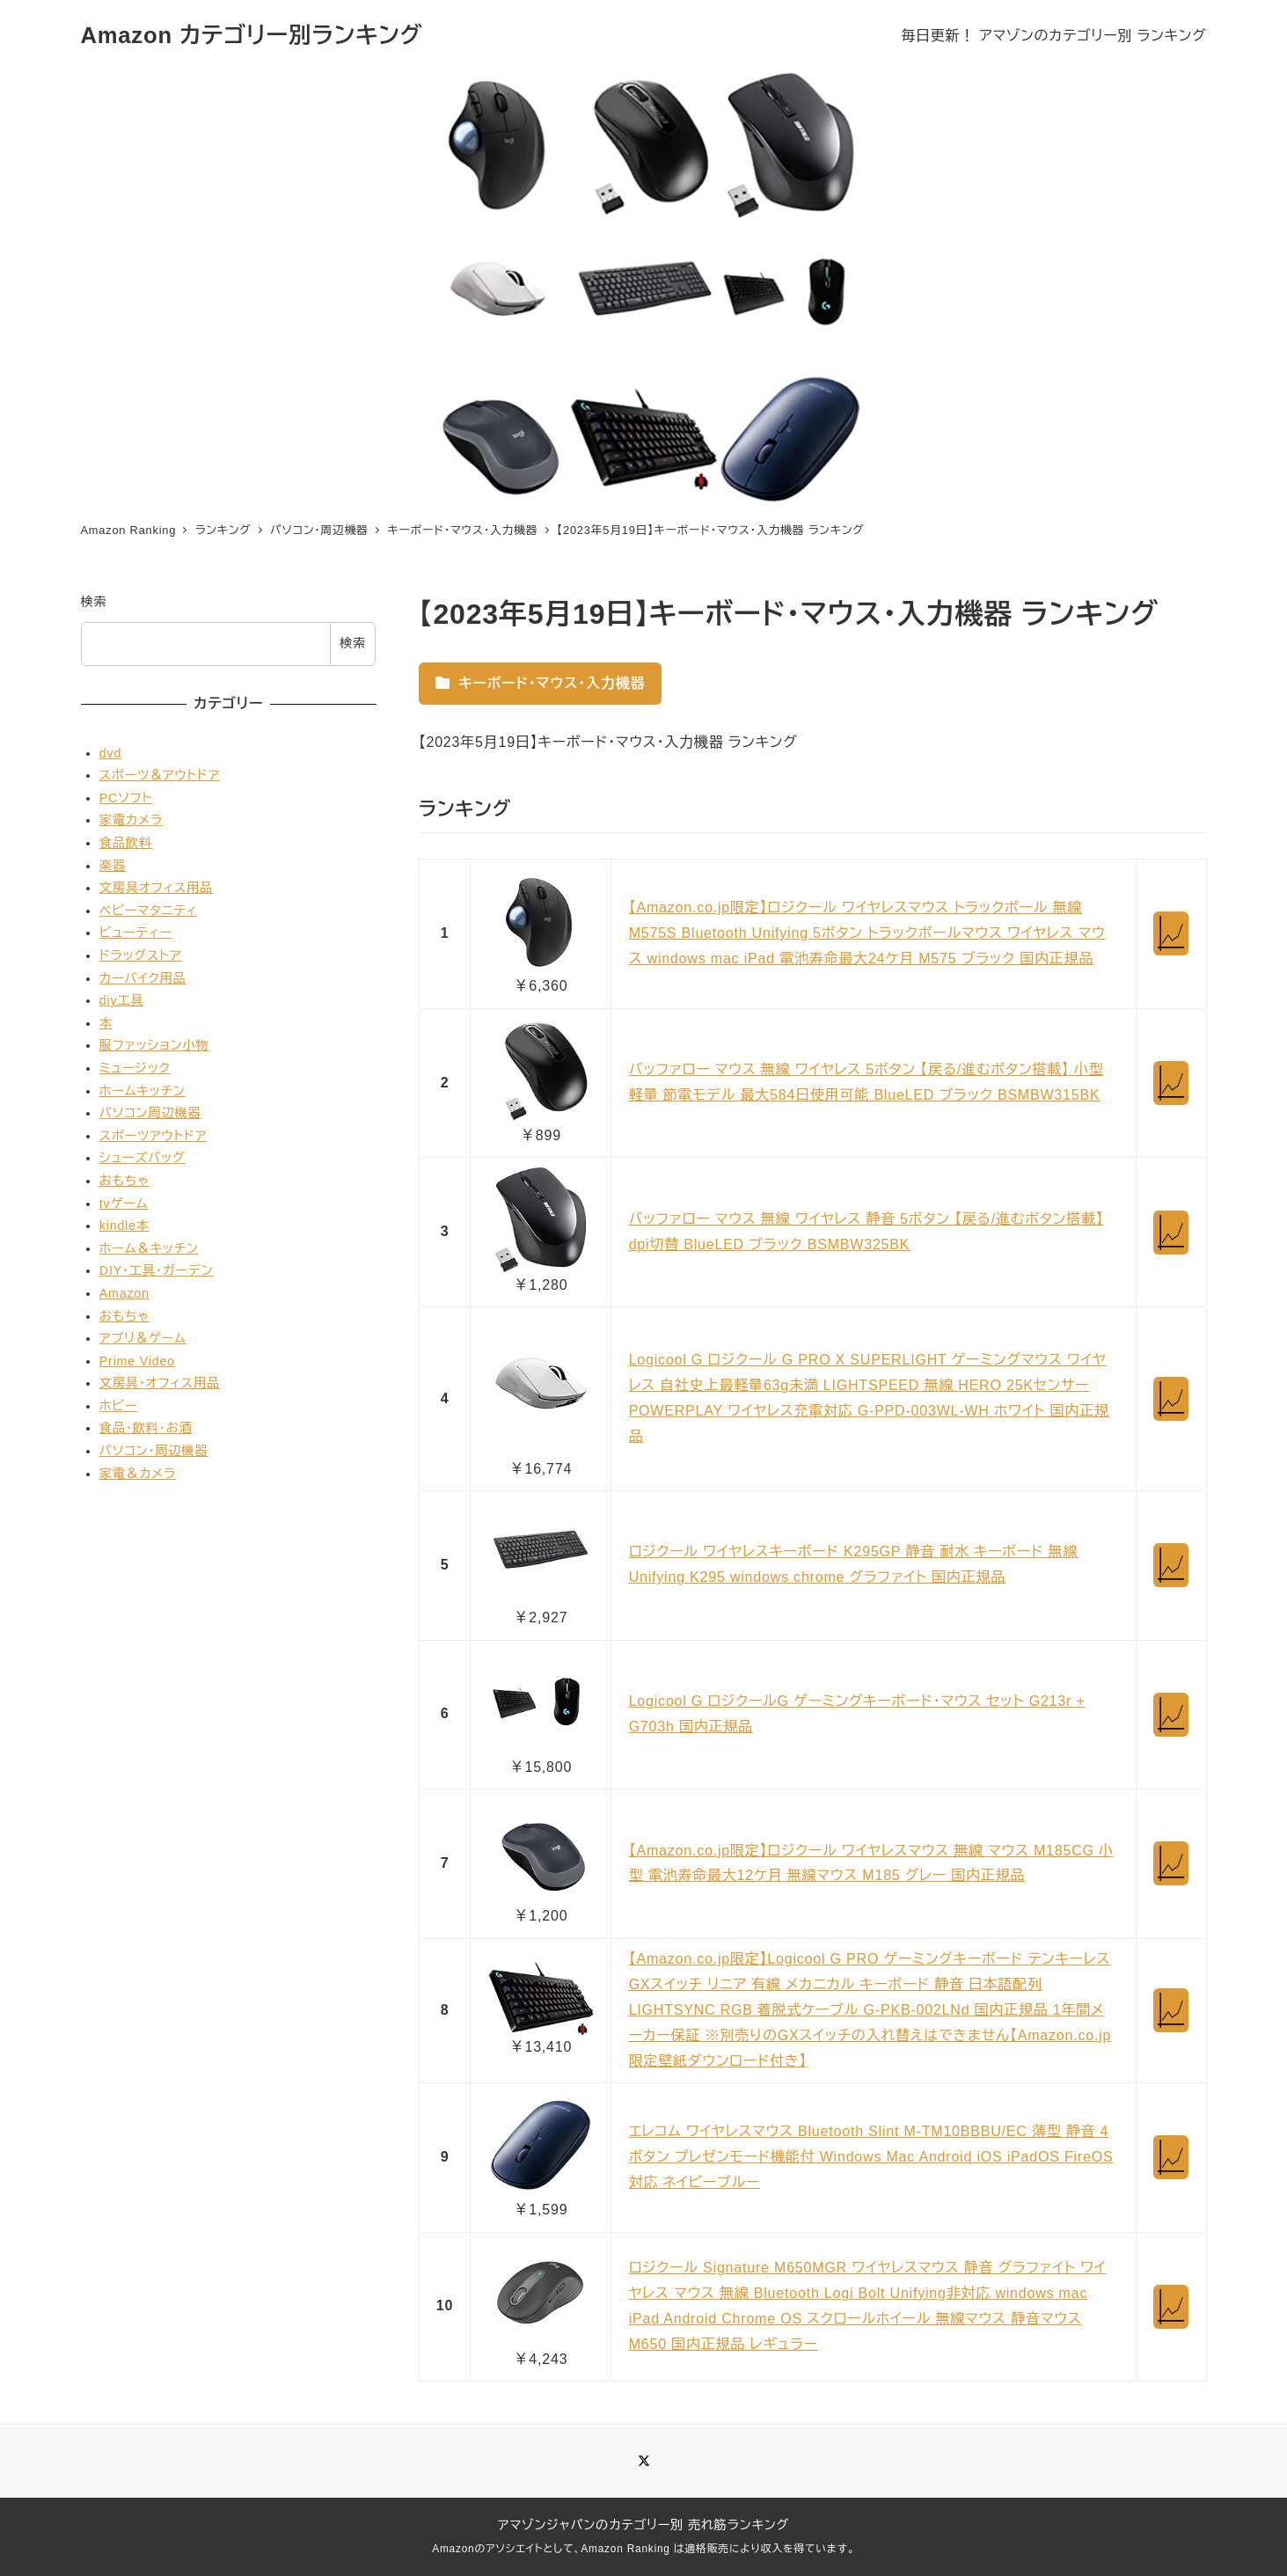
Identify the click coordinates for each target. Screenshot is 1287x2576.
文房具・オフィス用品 (159, 1383)
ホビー (118, 1406)
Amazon (124, 1293)
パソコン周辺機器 (150, 1113)
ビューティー (135, 933)
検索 (94, 602)
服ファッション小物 (153, 1045)
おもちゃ (124, 1181)
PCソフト (125, 798)
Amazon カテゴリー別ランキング (252, 35)
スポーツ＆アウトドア (159, 775)
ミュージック (135, 1068)
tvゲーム (123, 1204)
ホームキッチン (142, 1091)
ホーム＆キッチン (149, 1248)
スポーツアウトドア (153, 1136)
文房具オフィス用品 (156, 888)
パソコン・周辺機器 (153, 1451)
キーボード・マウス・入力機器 (540, 683)
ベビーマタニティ (148, 911)
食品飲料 (125, 843)
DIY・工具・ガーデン (156, 1270)
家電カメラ (131, 820)
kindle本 (124, 1225)
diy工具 (121, 1000)
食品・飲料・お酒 (146, 1428)
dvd (110, 753)
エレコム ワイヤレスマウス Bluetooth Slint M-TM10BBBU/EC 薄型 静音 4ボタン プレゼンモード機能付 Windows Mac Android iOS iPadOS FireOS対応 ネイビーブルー (871, 2157)
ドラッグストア (140, 955)
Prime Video (137, 1361)
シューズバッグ (142, 1158)
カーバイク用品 (142, 978)
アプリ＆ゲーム (142, 1338)
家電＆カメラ (137, 1474)
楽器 (112, 866)
